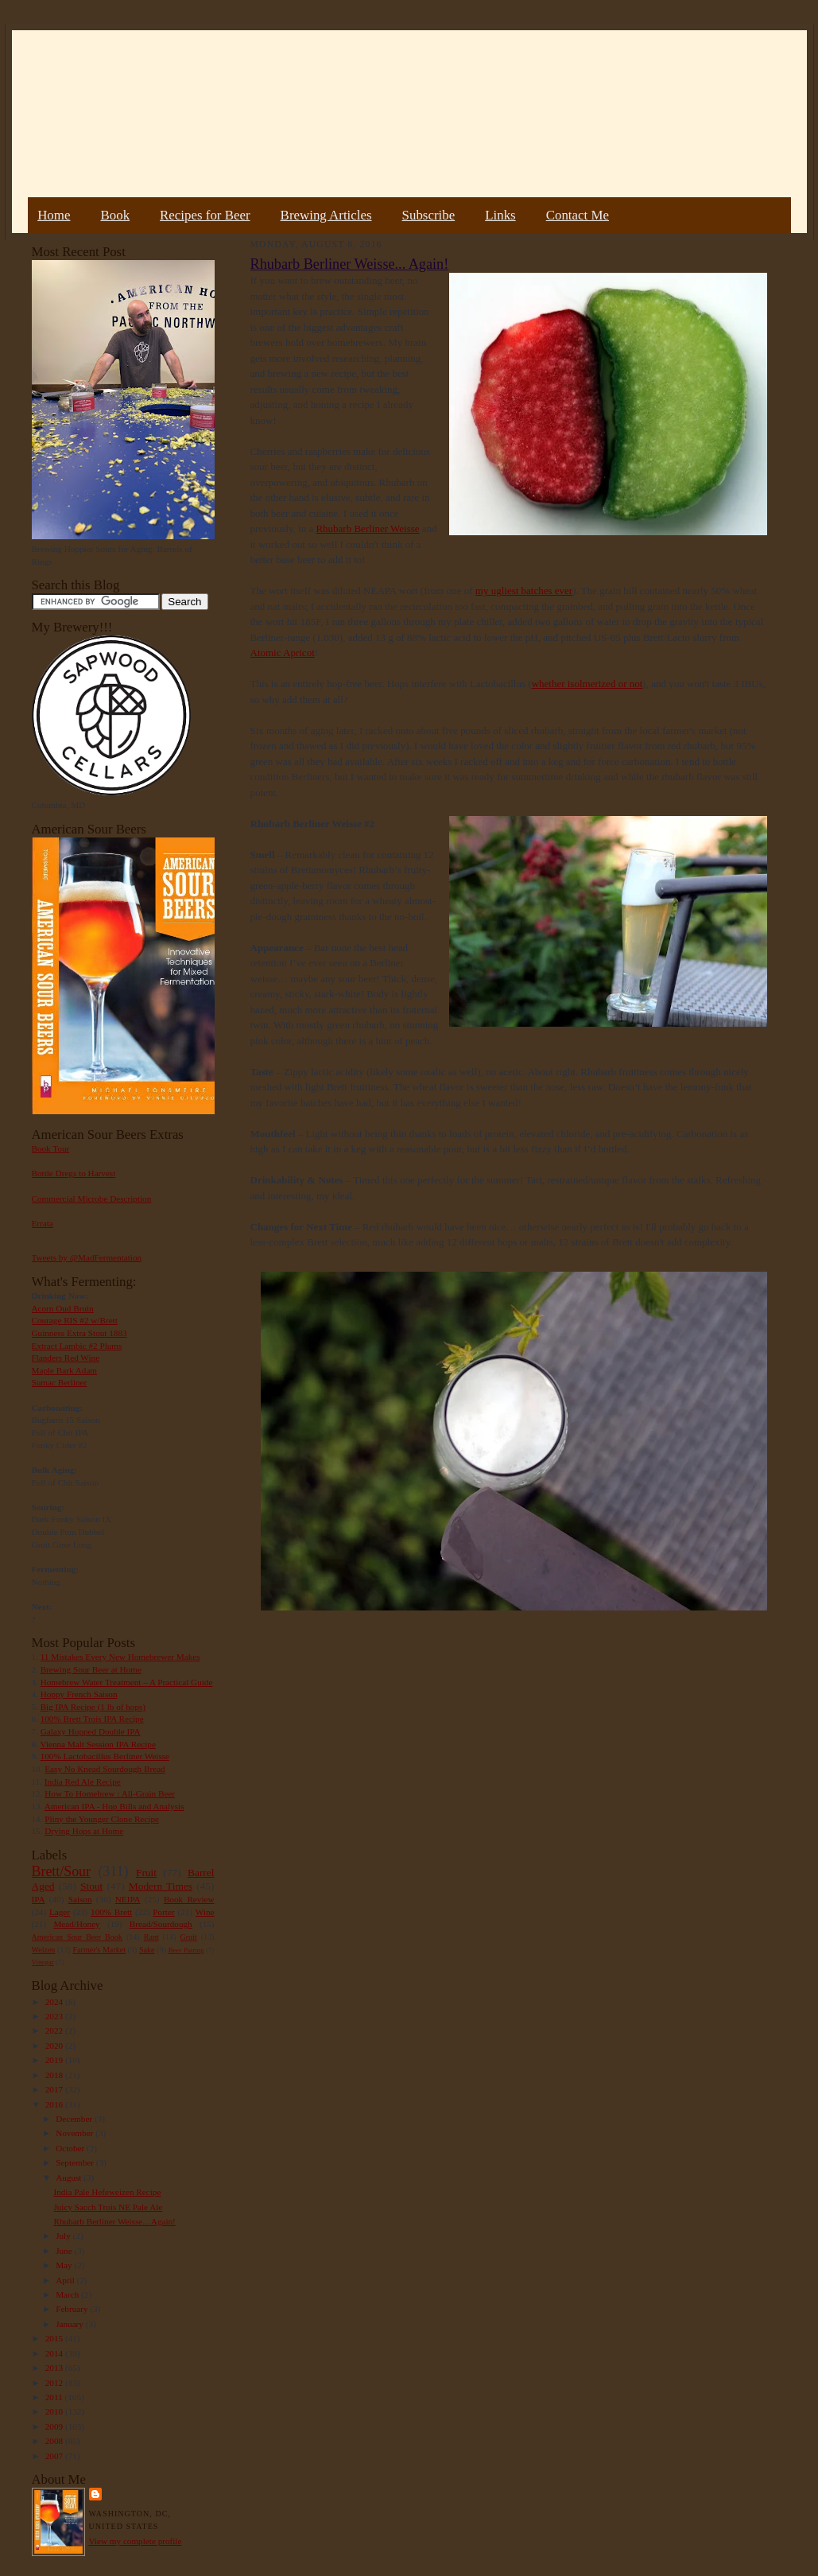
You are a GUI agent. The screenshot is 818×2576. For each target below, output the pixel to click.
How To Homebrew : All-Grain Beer (110, 1793)
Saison (80, 1899)
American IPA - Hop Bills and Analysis (114, 1806)
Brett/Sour (61, 1871)
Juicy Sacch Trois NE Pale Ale (107, 2207)
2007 (55, 2456)
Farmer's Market (99, 1949)
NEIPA (128, 1899)
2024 (55, 2002)
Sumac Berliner (59, 1382)
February (73, 2309)
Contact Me (577, 215)
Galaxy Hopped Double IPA (91, 1731)
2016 (55, 2104)
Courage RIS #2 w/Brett (75, 1320)
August (69, 2177)
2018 (55, 2075)
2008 (55, 2441)
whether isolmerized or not (587, 684)
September (76, 2162)
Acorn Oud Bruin (63, 1308)
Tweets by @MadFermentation (87, 1257)
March (68, 2294)
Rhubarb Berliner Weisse (367, 528)
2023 (55, 2016)
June (65, 2250)
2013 (55, 2367)
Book (115, 215)
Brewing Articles (326, 215)
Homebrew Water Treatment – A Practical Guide (127, 1682)
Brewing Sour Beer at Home (91, 1669)
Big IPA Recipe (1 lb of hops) (93, 1707)
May (65, 2265)
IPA (38, 1899)
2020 (55, 2045)
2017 (55, 2089)
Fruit (146, 1873)
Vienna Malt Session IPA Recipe (97, 1744)
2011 (55, 2397)
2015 (55, 2338)
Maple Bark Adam (65, 1370)
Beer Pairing (186, 1950)
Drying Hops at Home (84, 1831)
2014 (55, 2353)
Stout (91, 1886)
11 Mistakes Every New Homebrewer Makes (120, 1656)
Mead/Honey (76, 1924)
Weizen (44, 1949)
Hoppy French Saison (79, 1694)
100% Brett (111, 1912)
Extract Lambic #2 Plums (77, 1345)
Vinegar (43, 1962)
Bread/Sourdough (161, 1924)
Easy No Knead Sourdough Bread (105, 1769)
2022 (55, 2030)
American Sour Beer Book (77, 1937)
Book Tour (51, 1148)
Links (500, 215)
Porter (163, 1912)
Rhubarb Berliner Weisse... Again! (114, 2221)
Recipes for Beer (205, 215)
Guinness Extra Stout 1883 (79, 1333)
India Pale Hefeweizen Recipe (107, 2192)
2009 (55, 2426)
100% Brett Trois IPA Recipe (92, 1718)
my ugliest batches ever (523, 590)
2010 (55, 2411)
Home (53, 215)
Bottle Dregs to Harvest (74, 1173)
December (75, 2118)
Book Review (189, 1899)
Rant (151, 1937)
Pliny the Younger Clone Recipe (102, 1819)
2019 (55, 2060)
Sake (147, 1949)
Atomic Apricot (282, 653)
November (75, 2133)
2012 (55, 2383)
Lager (59, 1912)
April (66, 2280)
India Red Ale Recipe (83, 1781)
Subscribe (429, 215)
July (64, 2235)
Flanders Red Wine (66, 1357)
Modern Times (160, 1886)
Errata (42, 1223)
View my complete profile (135, 2541)
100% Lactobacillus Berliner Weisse (105, 1756)
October (71, 2148)
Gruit (188, 1937)
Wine (205, 1912)
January (71, 2324)
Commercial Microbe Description (92, 1198)
